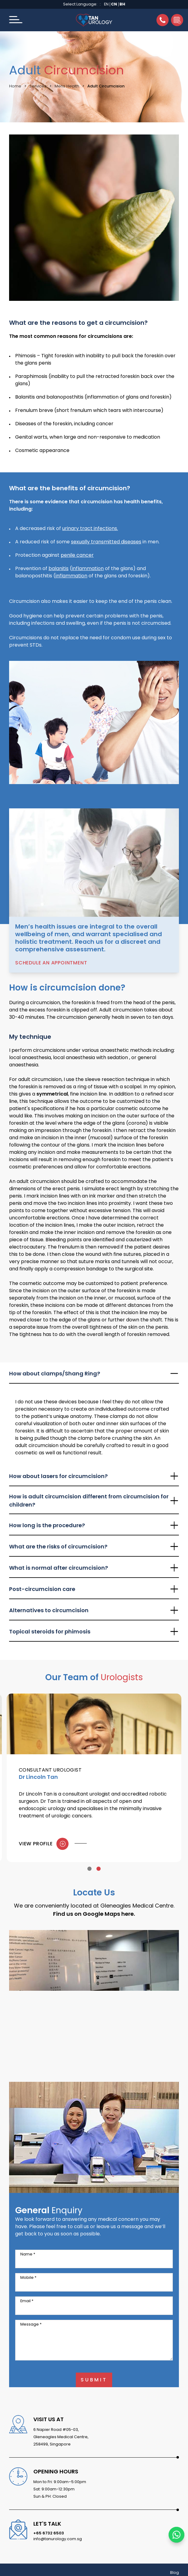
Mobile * (28, 2277)
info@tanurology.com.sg (57, 2538)
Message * (31, 2324)
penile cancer (77, 555)
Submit (94, 2379)
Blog (174, 2572)
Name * (27, 2254)
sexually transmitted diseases (106, 541)
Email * (26, 2300)
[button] (15, 20)
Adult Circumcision (106, 86)
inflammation (88, 568)
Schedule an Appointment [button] (51, 962)
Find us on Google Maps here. (94, 1914)
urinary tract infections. (90, 528)
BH (122, 4)
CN (114, 4)
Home (15, 86)
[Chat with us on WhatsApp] (176, 2535)
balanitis (59, 568)
